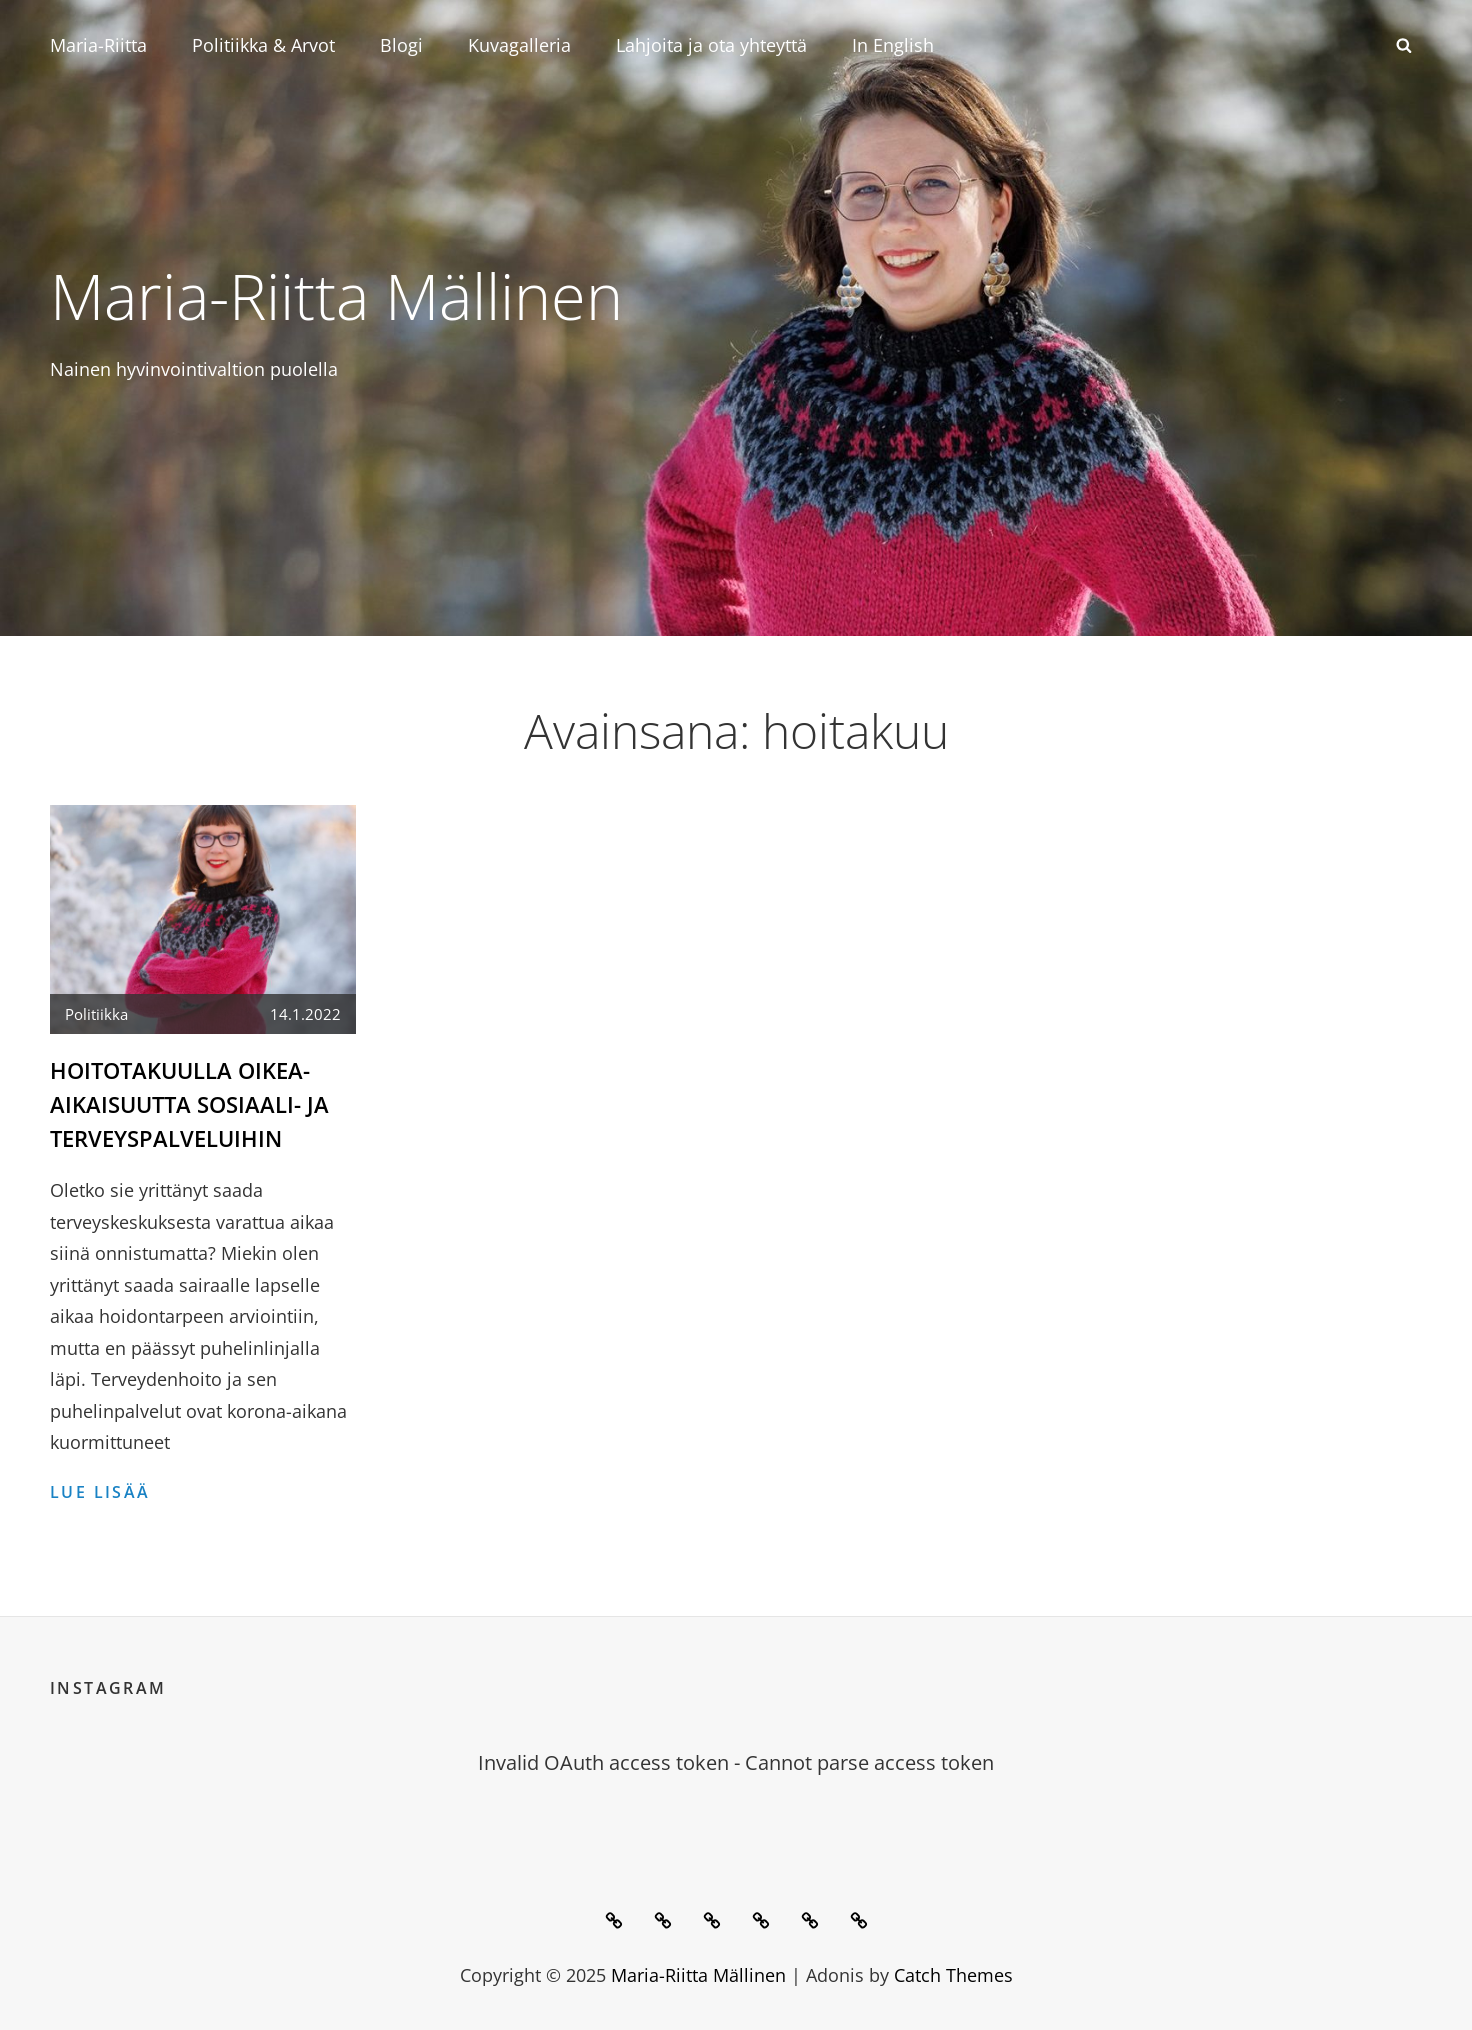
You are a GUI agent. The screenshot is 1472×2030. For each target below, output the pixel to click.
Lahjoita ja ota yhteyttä (711, 45)
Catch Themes (953, 1973)
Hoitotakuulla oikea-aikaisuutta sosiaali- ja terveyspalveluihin (189, 1103)
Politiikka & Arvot (263, 45)
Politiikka (96, 1014)
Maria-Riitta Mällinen (352, 294)
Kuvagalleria (519, 45)
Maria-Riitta (98, 45)
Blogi (401, 45)
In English (893, 45)
